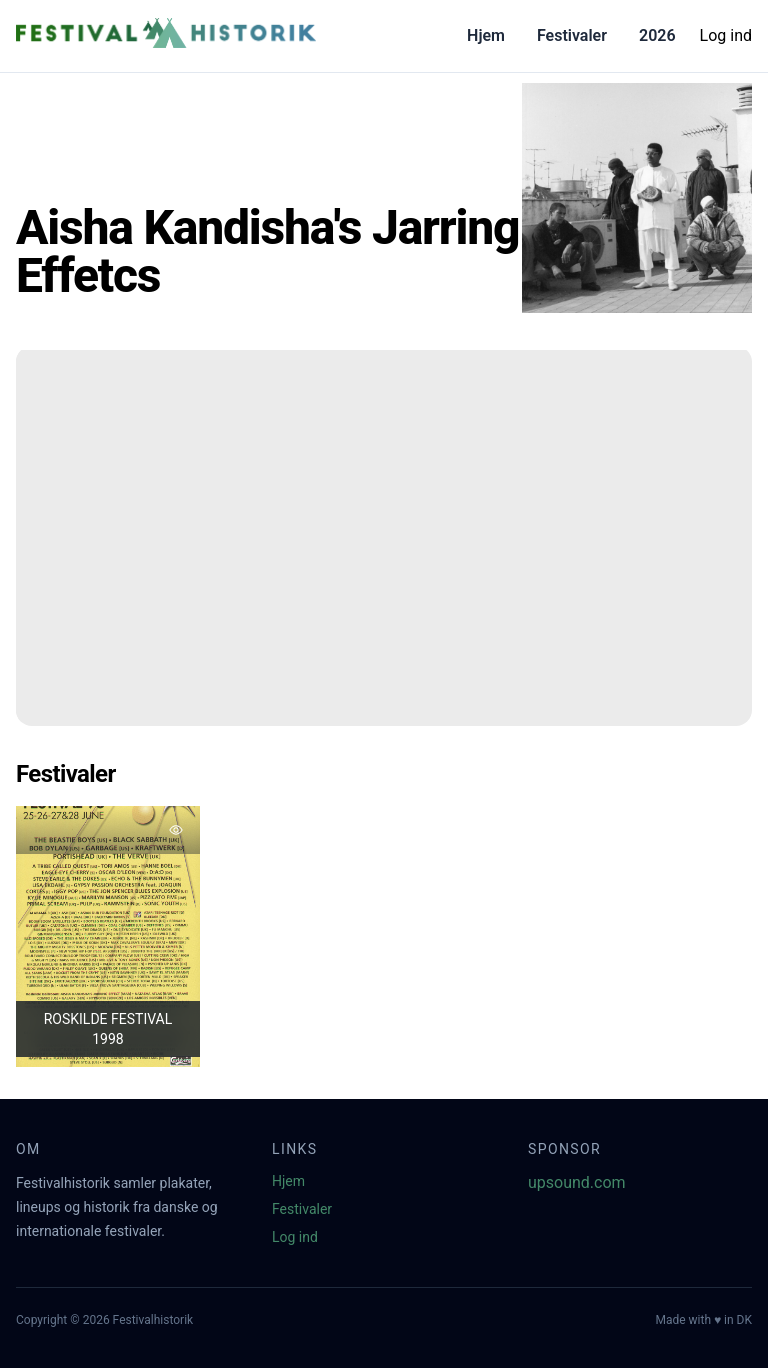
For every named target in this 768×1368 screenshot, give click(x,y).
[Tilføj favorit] (176, 830)
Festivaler (572, 35)
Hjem (486, 35)
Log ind (726, 35)
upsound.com (577, 1182)
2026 (657, 35)
